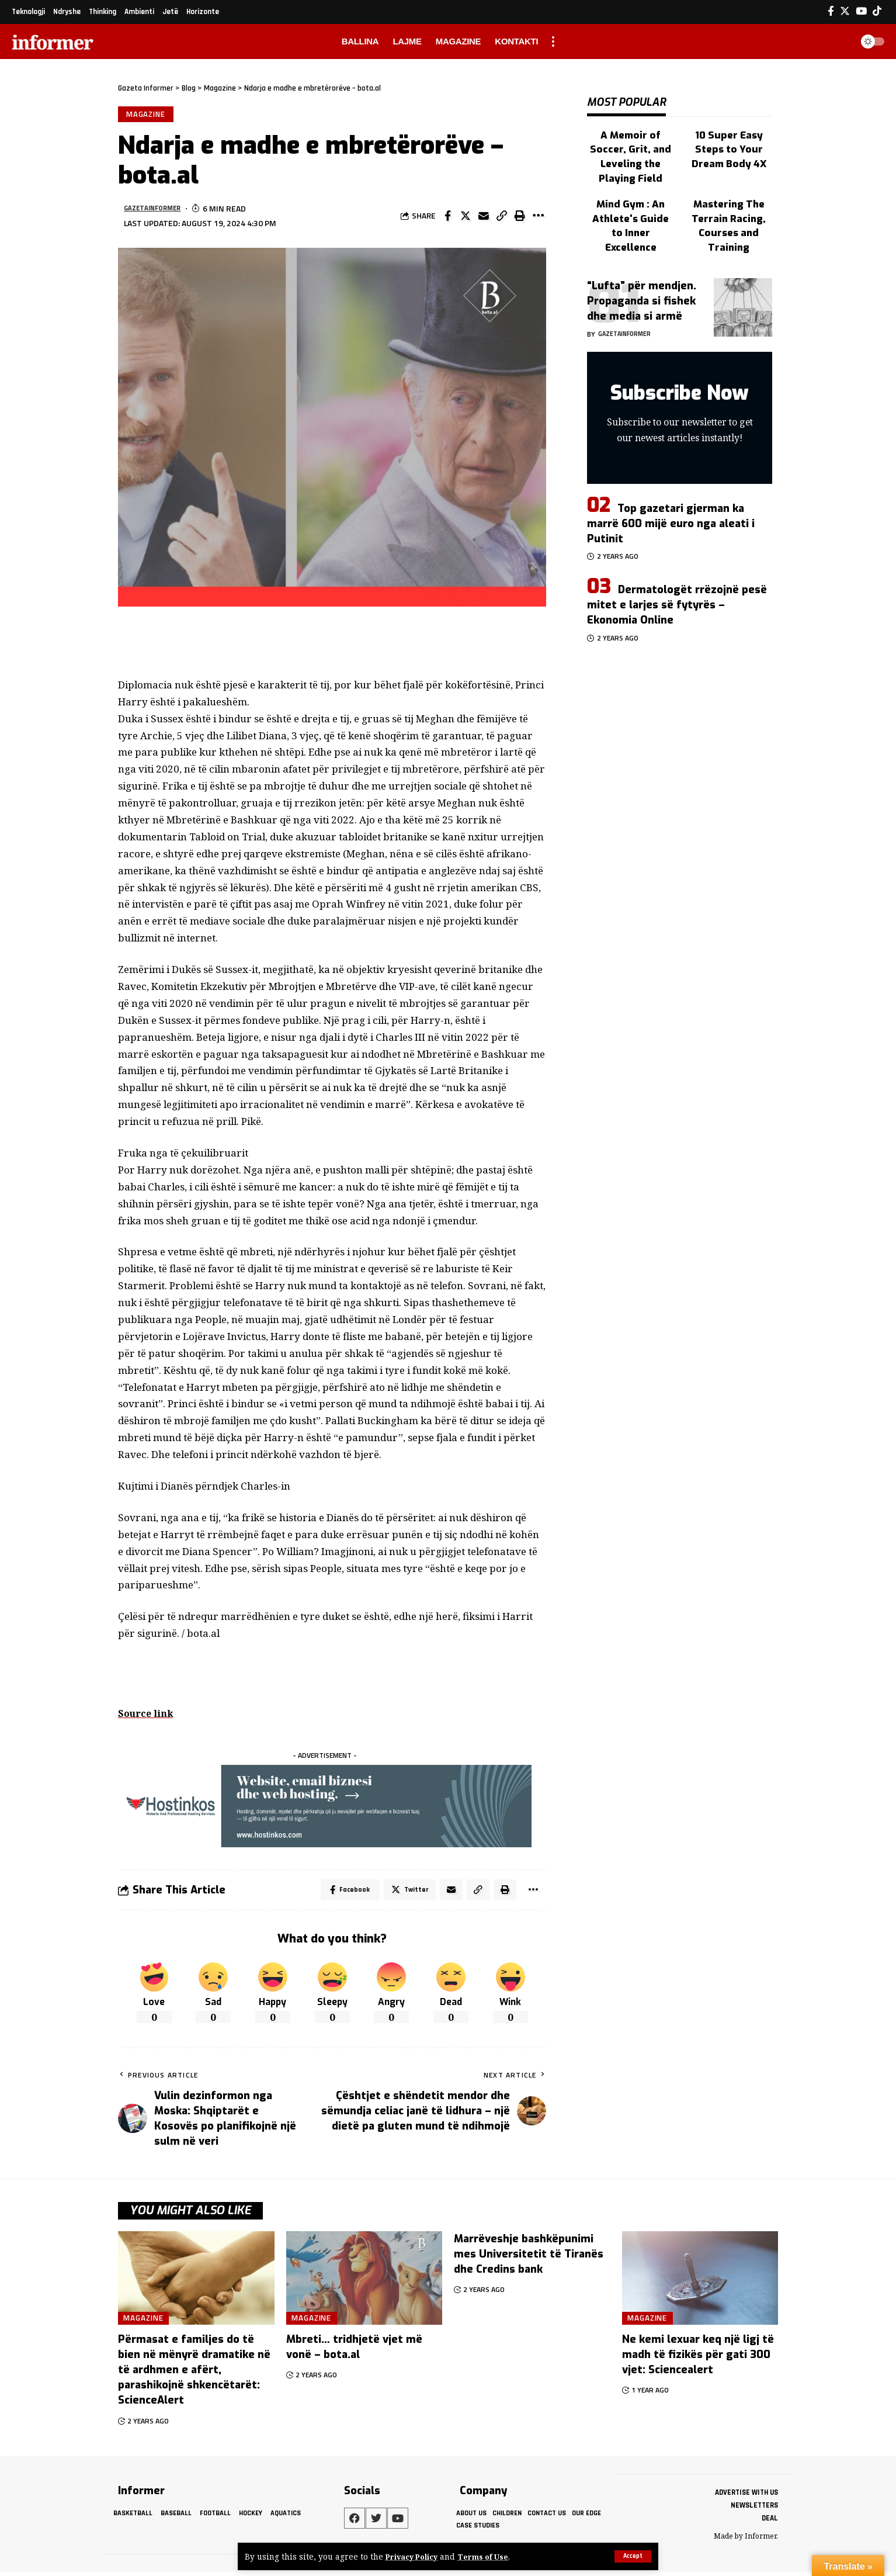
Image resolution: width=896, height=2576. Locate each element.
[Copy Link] (502, 218)
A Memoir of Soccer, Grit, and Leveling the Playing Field (631, 137)
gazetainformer (158, 211)
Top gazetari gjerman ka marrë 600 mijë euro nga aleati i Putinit (671, 483)
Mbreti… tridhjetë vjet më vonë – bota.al (354, 2351)
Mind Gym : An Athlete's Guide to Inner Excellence (631, 184)
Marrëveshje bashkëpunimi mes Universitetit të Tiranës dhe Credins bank (528, 2258)
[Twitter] (845, 11)
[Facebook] (831, 11)
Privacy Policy (415, 2556)
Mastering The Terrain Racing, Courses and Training (728, 190)
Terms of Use (491, 2556)
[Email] (483, 218)
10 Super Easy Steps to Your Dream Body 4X (728, 137)
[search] (840, 41)
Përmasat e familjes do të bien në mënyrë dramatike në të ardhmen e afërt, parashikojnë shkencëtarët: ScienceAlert (194, 2374)
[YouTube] (861, 11)
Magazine (146, 115)
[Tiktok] (877, 11)
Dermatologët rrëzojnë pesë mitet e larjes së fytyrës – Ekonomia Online (677, 564)
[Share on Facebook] (447, 218)
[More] (538, 218)
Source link (147, 1715)
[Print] (520, 218)
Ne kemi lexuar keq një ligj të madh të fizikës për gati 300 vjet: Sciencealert (698, 2359)
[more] (553, 41)
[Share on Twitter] (465, 218)
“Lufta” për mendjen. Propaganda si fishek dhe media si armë (641, 260)
